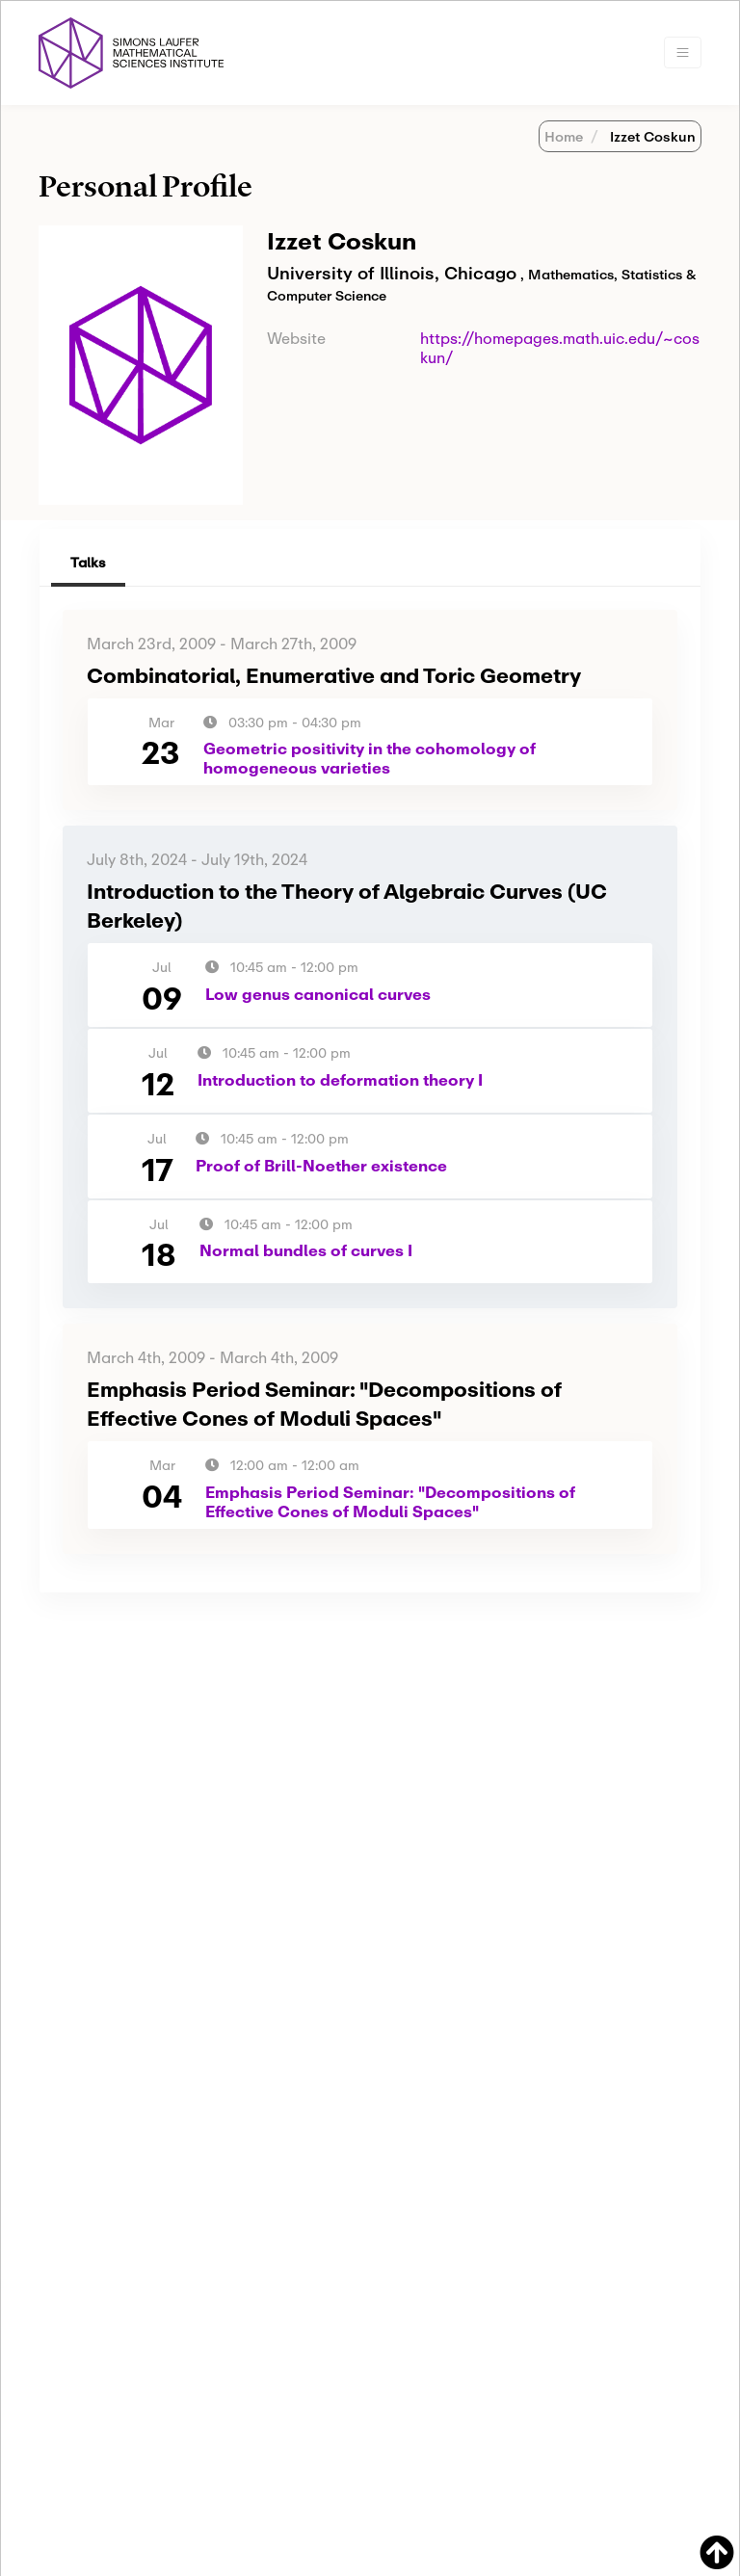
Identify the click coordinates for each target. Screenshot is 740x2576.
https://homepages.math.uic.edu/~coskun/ (560, 347)
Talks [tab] (88, 562)
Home (563, 136)
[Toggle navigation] (682, 52)
